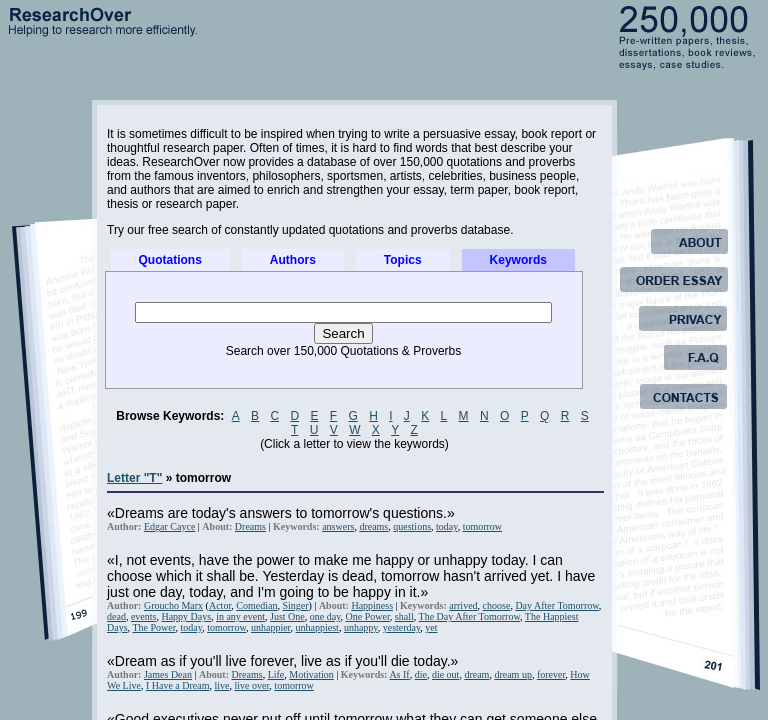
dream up (513, 674)
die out (446, 674)
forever (551, 674)
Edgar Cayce (169, 526)
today (447, 526)
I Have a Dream (178, 685)
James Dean (168, 674)
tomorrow (482, 526)
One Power (368, 616)
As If (399, 674)
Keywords (518, 260)
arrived (463, 605)
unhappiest (317, 627)
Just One (287, 616)
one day (325, 616)
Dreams (250, 526)
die (421, 674)
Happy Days (186, 616)
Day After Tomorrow (556, 605)
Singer (295, 605)
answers (338, 526)
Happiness (372, 605)
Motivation (311, 674)
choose (497, 605)
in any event (240, 616)
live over (251, 685)
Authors (293, 260)
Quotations (170, 260)
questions (412, 526)
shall (404, 616)
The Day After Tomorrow (470, 616)
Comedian (256, 605)
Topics (403, 260)
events (144, 616)
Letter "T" (134, 478)
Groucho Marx (173, 605)
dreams (373, 526)
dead (116, 616)
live (221, 685)
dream (476, 674)
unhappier (271, 627)
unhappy (361, 627)
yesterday (402, 627)
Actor (220, 605)
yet (431, 627)
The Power (153, 627)
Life (276, 674)
